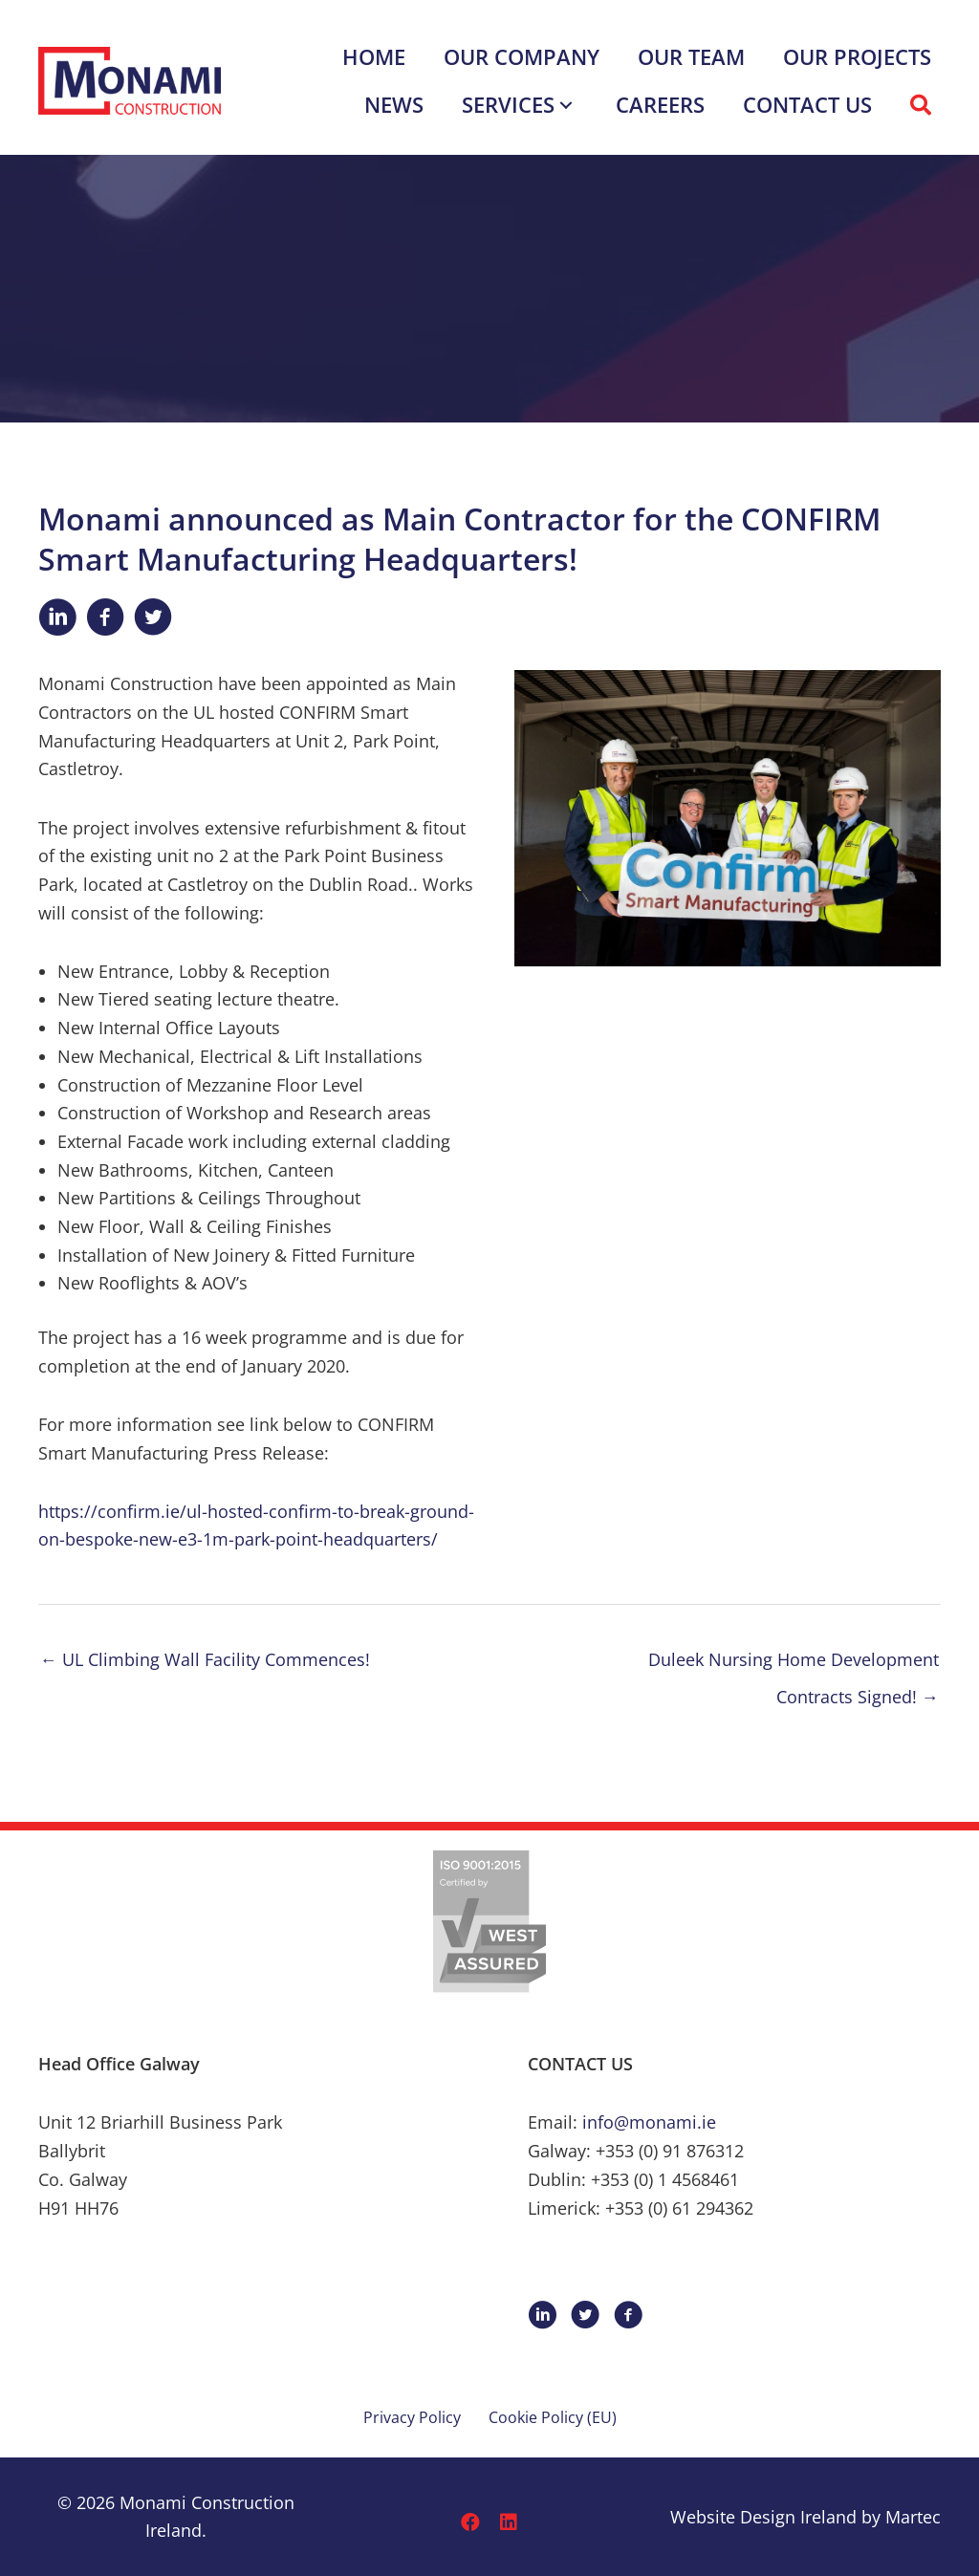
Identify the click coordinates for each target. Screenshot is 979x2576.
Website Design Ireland (763, 2516)
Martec (913, 2516)
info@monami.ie (649, 2122)
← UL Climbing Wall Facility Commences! (205, 1659)
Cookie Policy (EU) (553, 2417)
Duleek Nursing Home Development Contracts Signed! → (793, 1664)
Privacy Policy (412, 2417)
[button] (566, 105)
